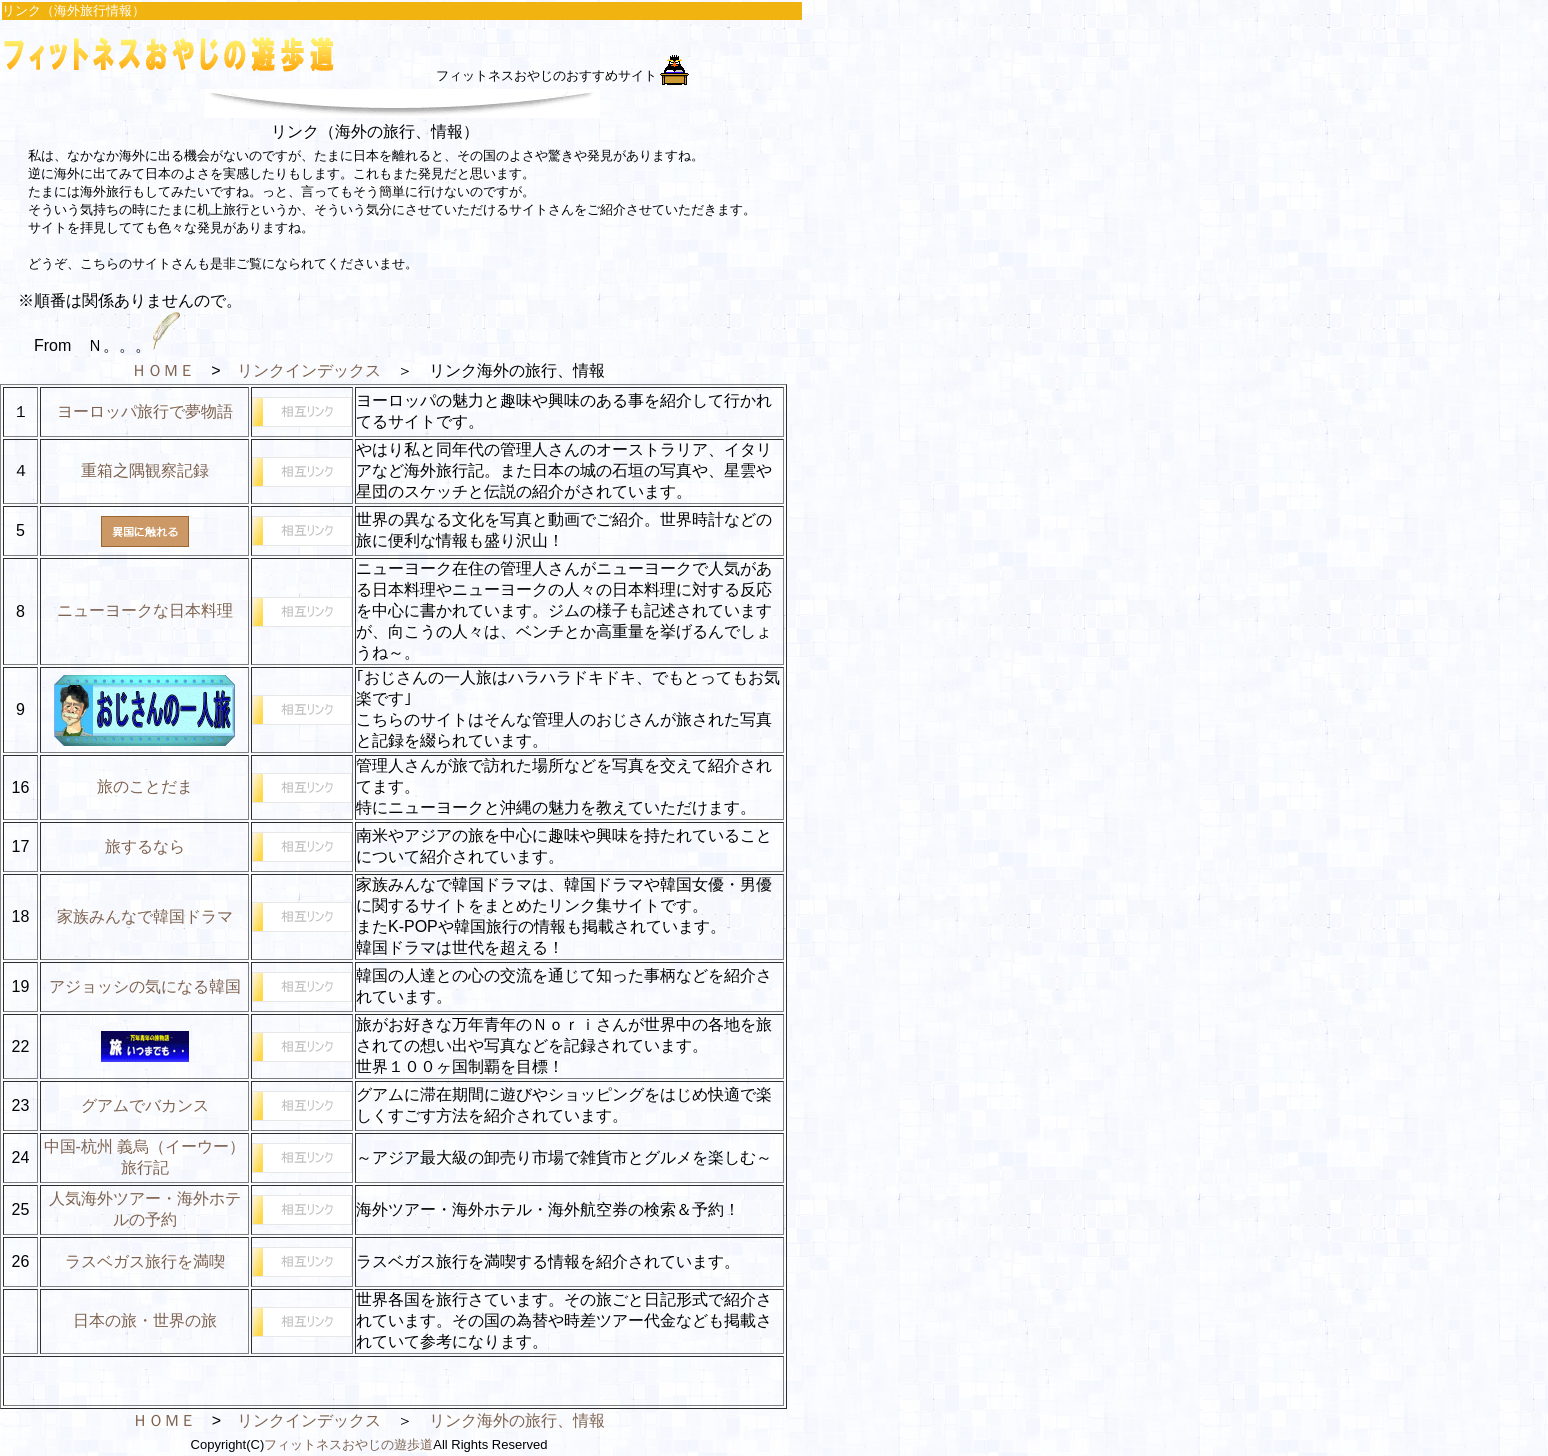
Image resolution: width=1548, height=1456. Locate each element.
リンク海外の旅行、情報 (517, 1420)
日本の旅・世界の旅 (145, 1320)
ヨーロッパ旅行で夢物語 (145, 411)
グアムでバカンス (145, 1105)
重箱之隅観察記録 (145, 470)
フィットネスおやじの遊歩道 (348, 1444)
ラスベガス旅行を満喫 (145, 1261)
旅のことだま (145, 786)
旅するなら (145, 846)
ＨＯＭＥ (163, 370)
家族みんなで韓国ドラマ (145, 916)
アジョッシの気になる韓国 (145, 986)
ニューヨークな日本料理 (145, 610)
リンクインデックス (309, 370)
